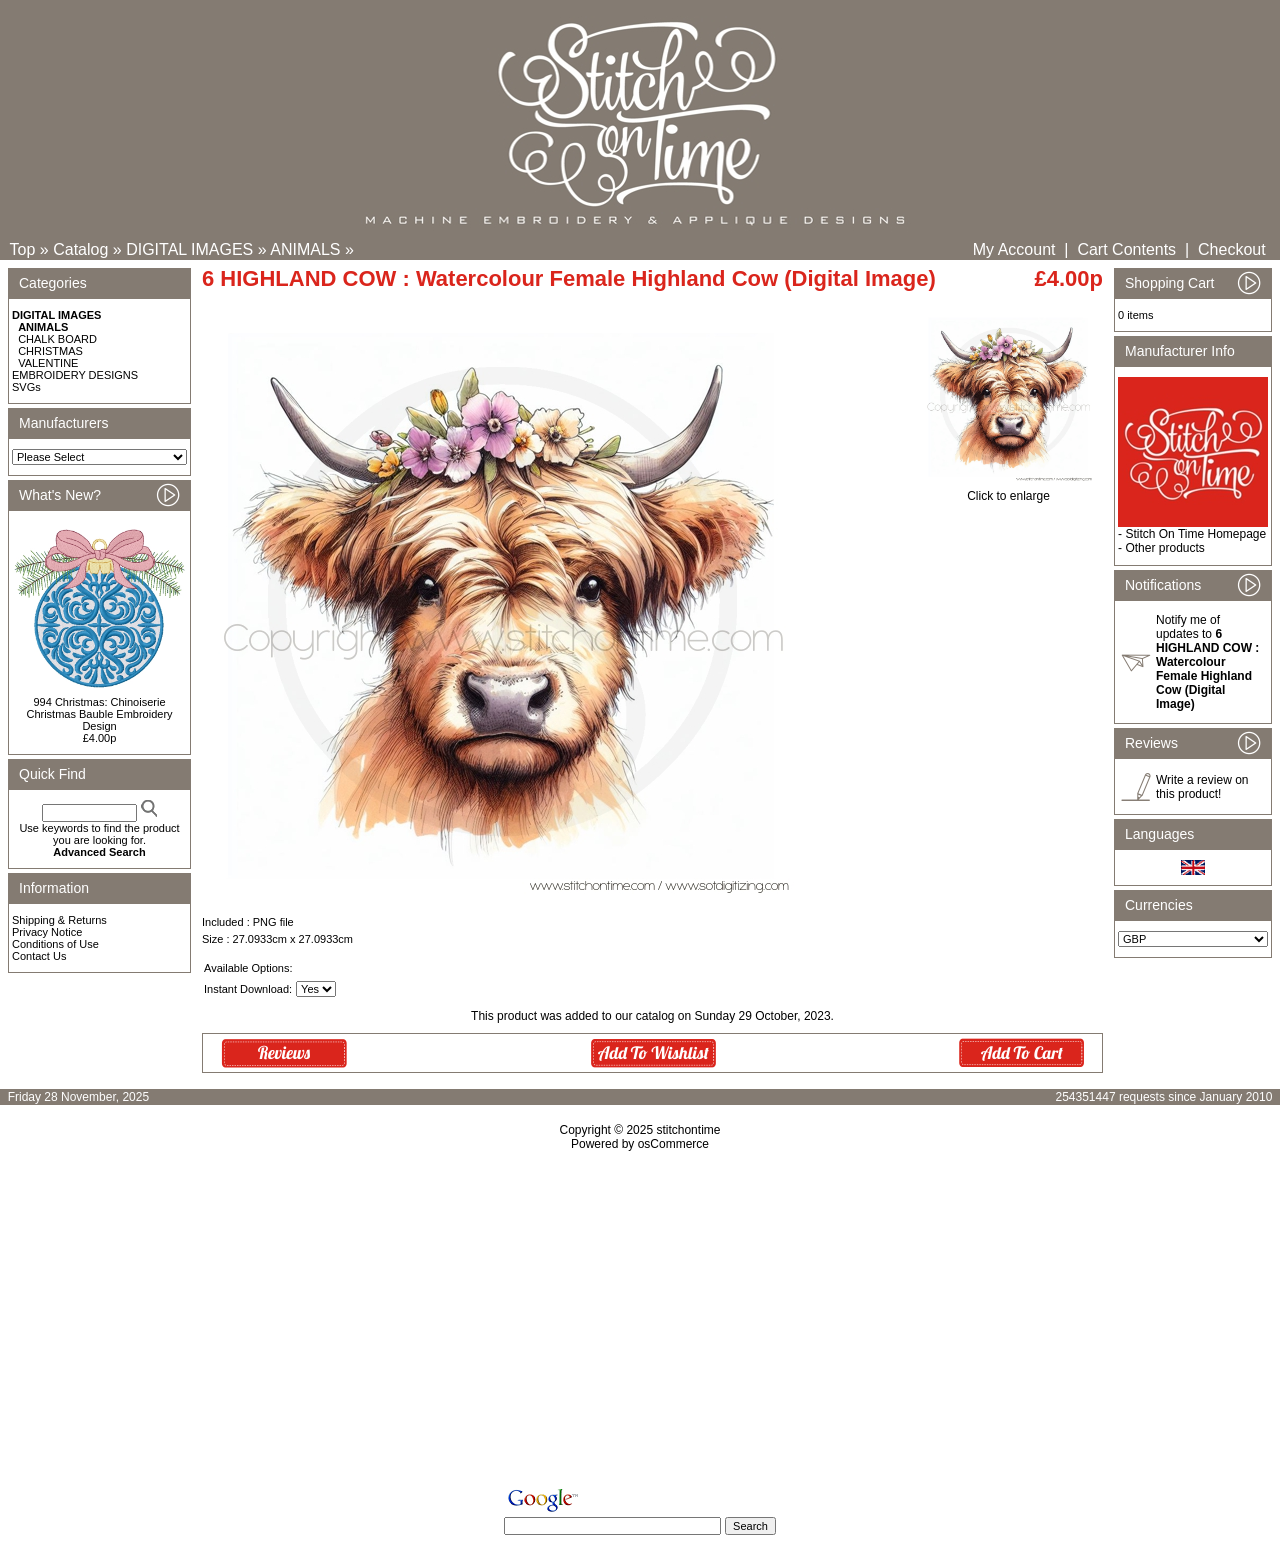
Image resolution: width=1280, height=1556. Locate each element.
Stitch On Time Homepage (1195, 534)
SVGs (26, 387)
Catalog (80, 249)
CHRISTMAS (50, 351)
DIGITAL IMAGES (189, 249)
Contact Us (39, 956)
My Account (1014, 249)
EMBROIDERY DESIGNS (75, 375)
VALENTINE (48, 363)
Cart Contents (1126, 249)
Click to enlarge (1008, 490)
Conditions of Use (55, 944)
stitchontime (688, 1130)
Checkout (1232, 249)
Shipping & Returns (59, 920)
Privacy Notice (47, 932)
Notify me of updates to (1207, 662)
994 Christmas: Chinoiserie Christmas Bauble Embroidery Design (99, 714)
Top (23, 249)
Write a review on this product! (1202, 787)
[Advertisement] (640, 1323)
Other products (1164, 548)
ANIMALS (305, 249)
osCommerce (673, 1144)
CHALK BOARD (57, 339)
